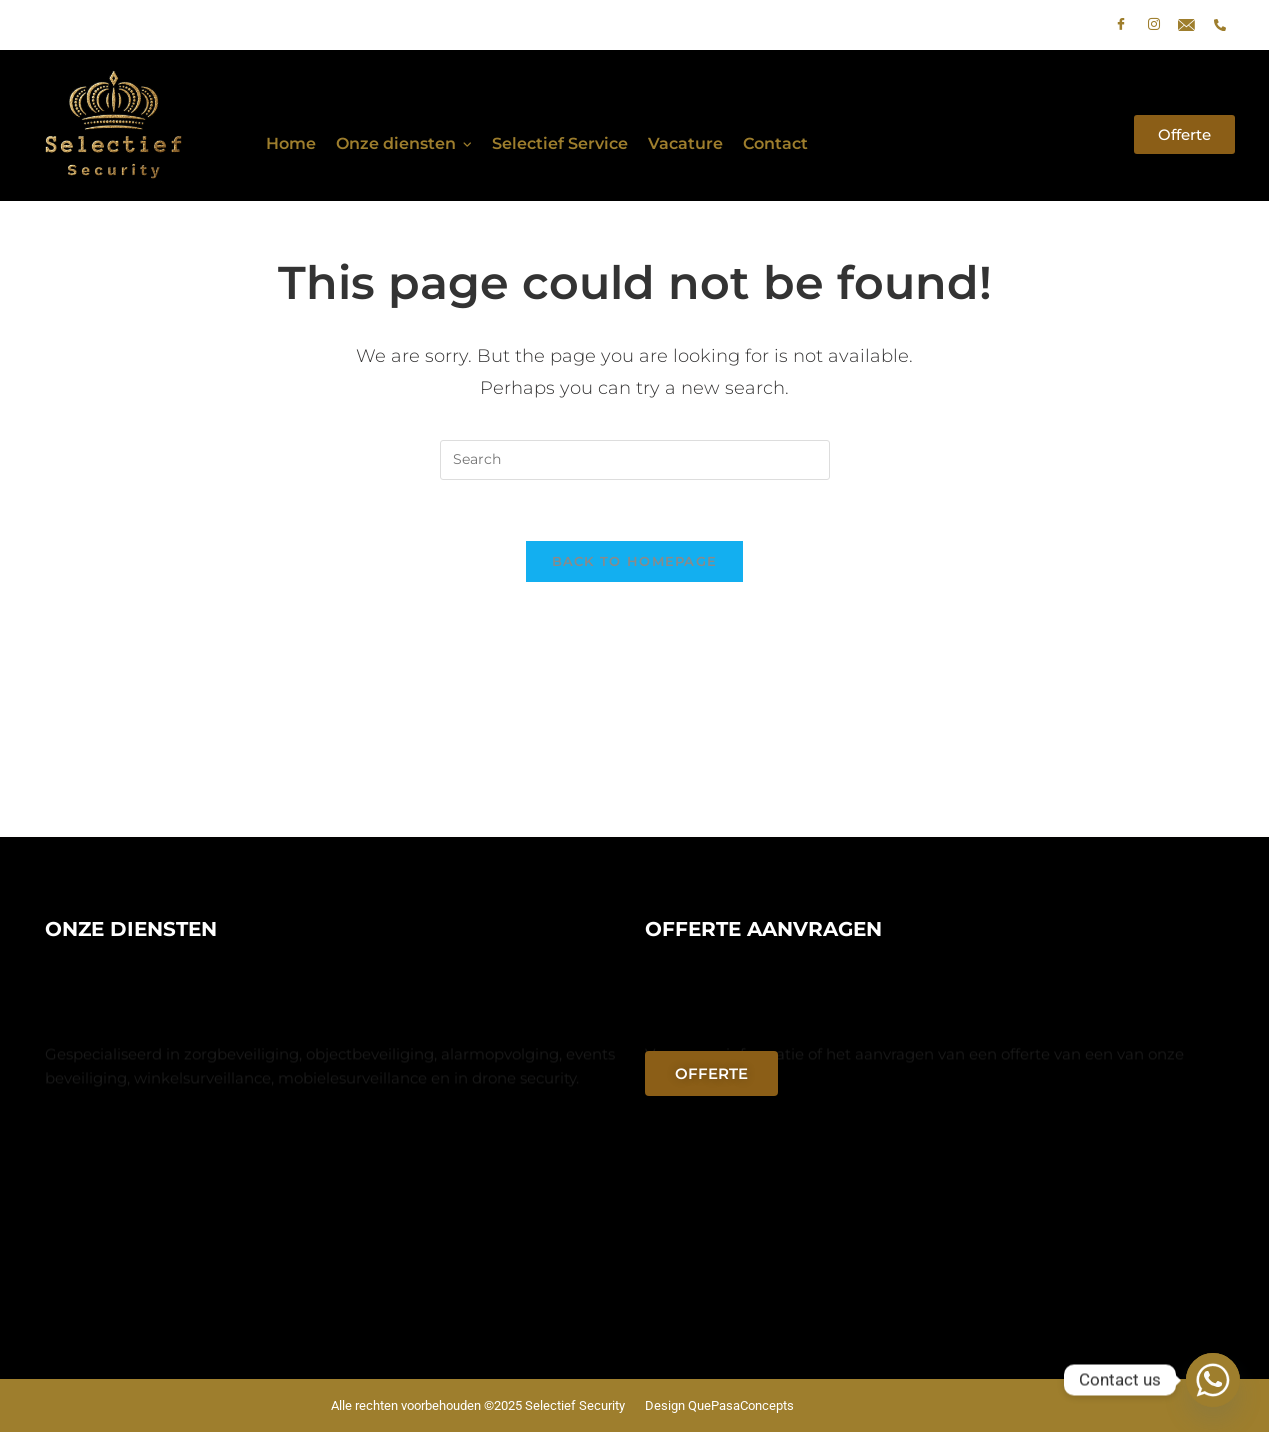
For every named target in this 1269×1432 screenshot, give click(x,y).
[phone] (1220, 25)
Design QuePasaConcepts (719, 1405)
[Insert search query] (635, 460)
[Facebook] (1121, 25)
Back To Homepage (635, 561)
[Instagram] (1154, 25)
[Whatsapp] (1213, 1380)
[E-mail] (1187, 25)
